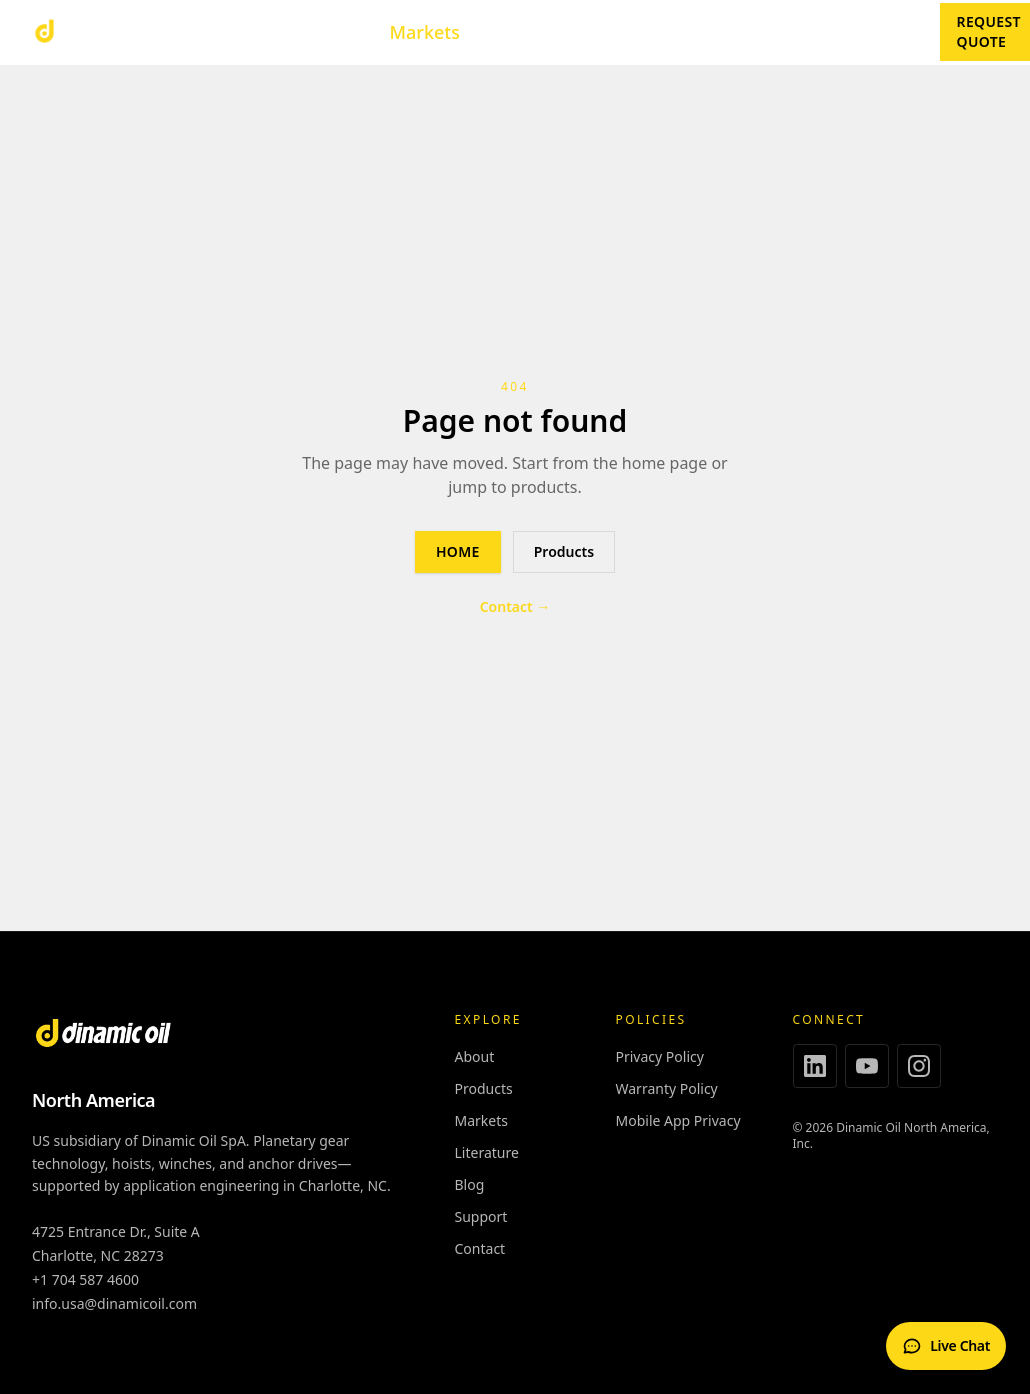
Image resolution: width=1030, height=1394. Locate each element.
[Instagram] (919, 1066)
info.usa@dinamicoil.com (114, 1303)
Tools (330, 32)
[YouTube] (867, 1066)
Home (458, 551)
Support (635, 32)
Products (224, 32)
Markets (425, 32)
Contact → (515, 606)
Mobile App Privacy (678, 1120)
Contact (811, 32)
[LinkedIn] (815, 1066)
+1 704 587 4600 (85, 1279)
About (724, 32)
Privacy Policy (660, 1056)
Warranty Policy (667, 1088)
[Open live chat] (946, 1346)
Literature (530, 32)
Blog (892, 32)
